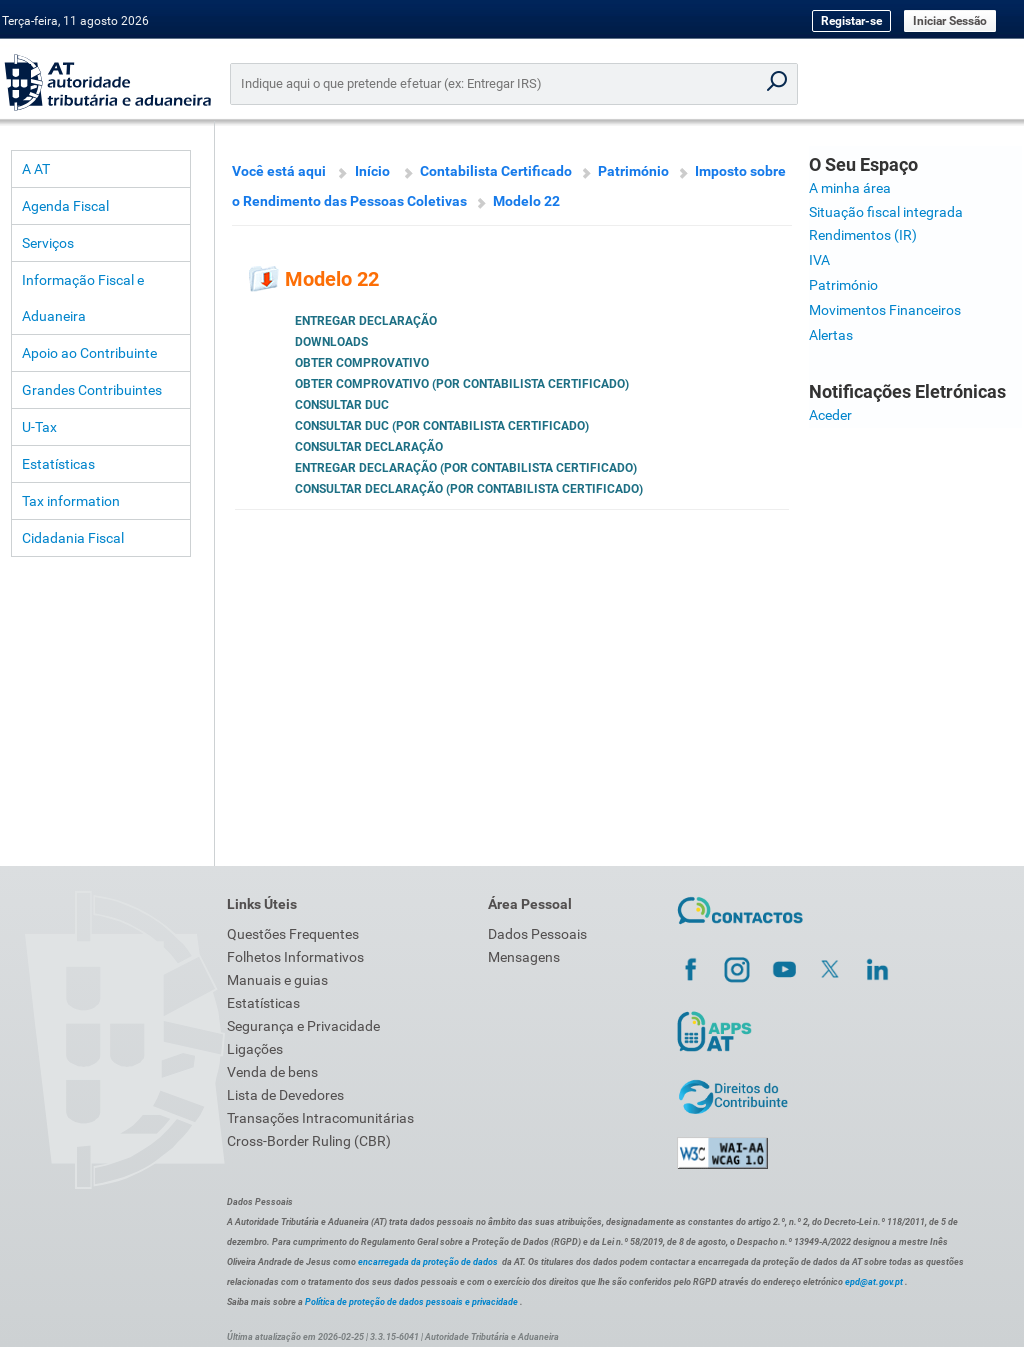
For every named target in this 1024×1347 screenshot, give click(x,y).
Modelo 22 (526, 201)
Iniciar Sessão (950, 21)
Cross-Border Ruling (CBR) (309, 1141)
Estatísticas (58, 464)
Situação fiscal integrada (886, 212)
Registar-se (851, 21)
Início (372, 171)
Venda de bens (272, 1072)
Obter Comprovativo (362, 363)
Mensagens (524, 957)
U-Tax (39, 427)
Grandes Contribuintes (92, 390)
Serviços (48, 243)
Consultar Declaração (369, 447)
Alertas (831, 335)
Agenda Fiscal (65, 206)
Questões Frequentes (293, 934)
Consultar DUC (342, 405)
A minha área (850, 188)
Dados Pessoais (537, 934)
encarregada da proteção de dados (428, 1262)
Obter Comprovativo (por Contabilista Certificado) (462, 384)
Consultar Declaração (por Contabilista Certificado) (469, 489)
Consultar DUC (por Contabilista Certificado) (442, 426)
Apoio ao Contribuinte (89, 353)
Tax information (71, 501)
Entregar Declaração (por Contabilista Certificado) (466, 468)
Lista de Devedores (285, 1095)
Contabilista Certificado (496, 171)
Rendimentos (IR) (863, 235)
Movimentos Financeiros (885, 310)
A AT (36, 169)
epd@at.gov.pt (874, 1282)
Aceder (830, 415)
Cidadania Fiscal (73, 538)
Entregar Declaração (366, 321)
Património (633, 171)
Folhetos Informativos (295, 957)
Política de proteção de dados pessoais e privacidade (411, 1302)
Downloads (331, 342)
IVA (819, 260)
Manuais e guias (277, 980)
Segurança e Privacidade (303, 1026)
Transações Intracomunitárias (320, 1118)
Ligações (255, 1049)
